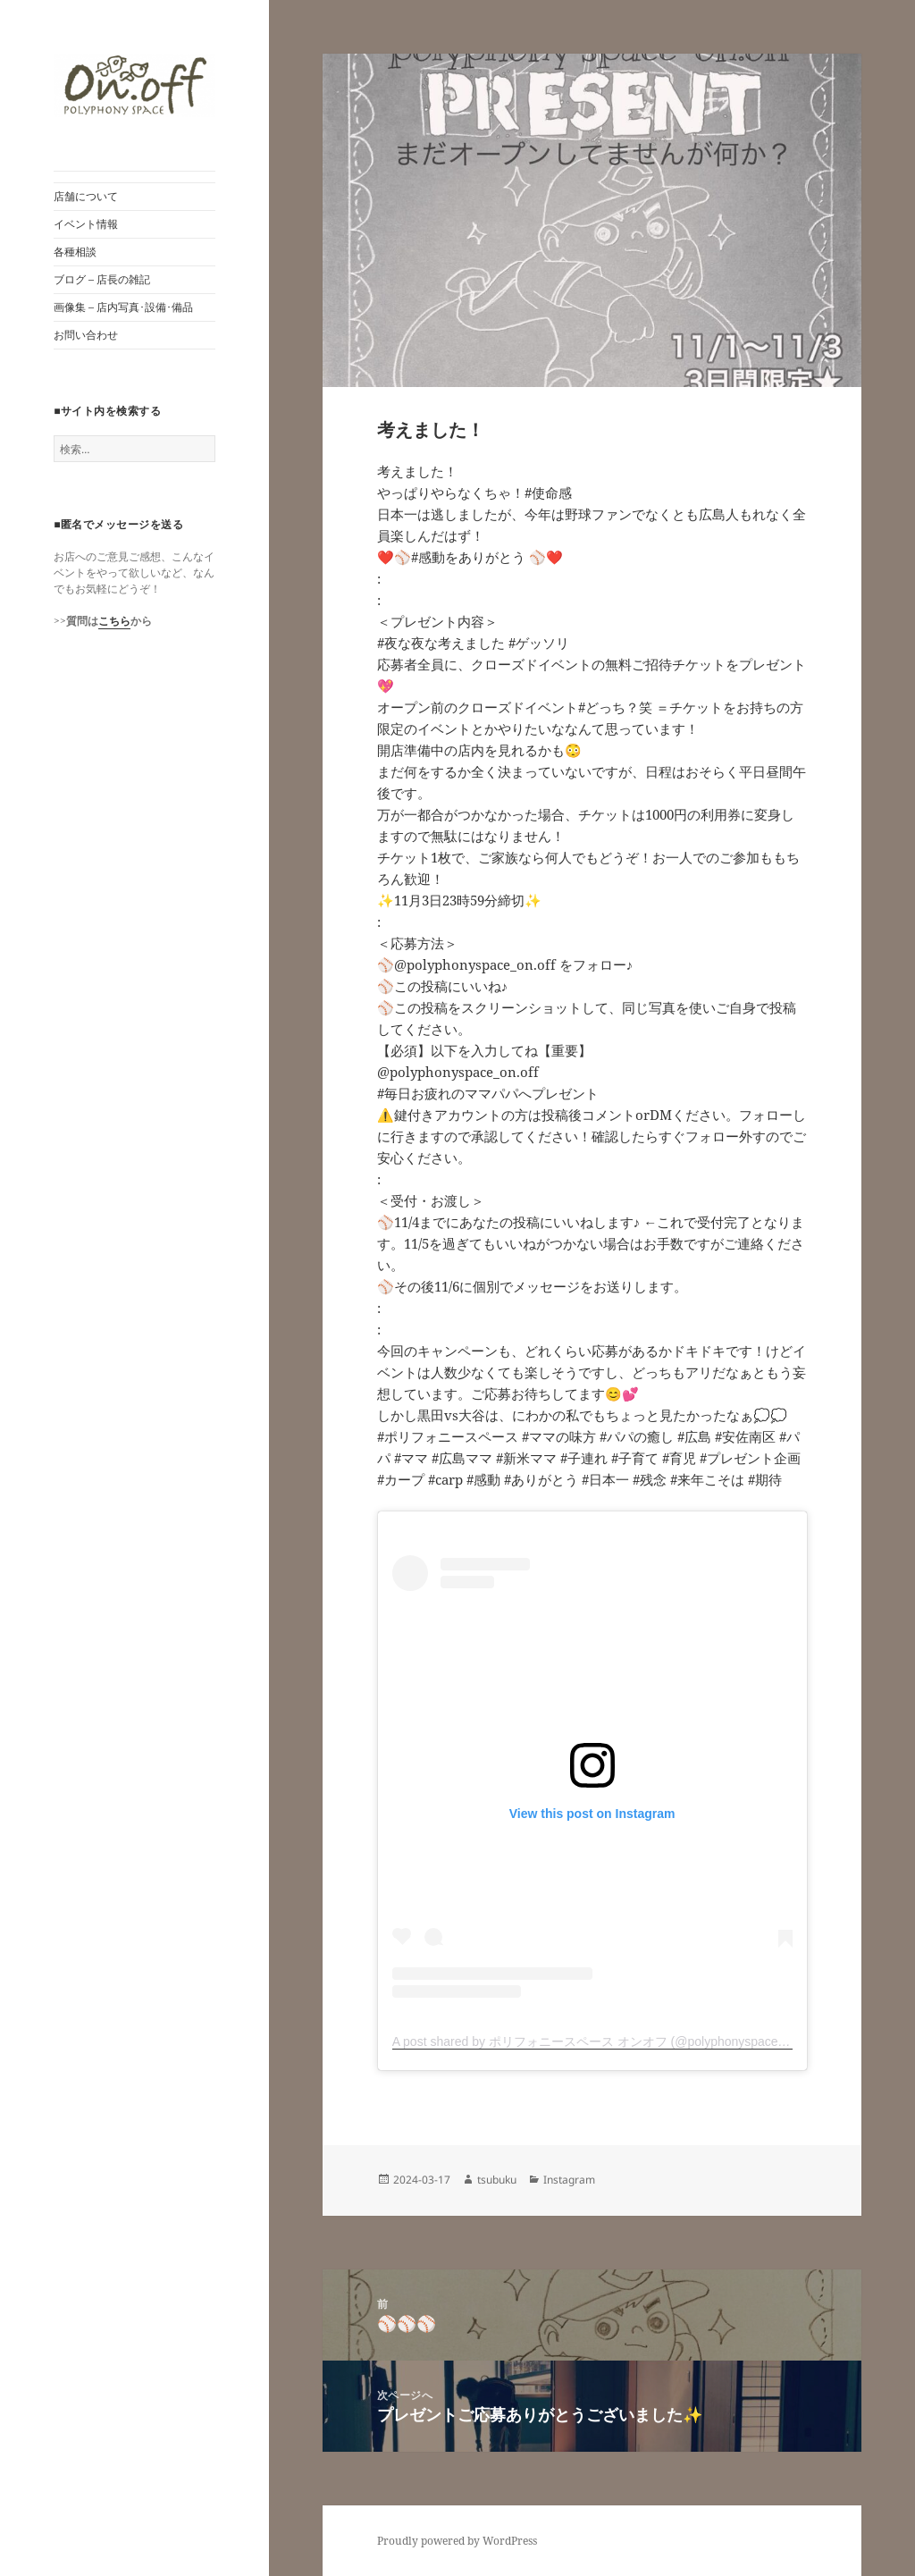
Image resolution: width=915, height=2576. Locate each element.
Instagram (569, 2179)
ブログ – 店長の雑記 (102, 279)
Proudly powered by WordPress (457, 2540)
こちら (114, 620)
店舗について (86, 196)
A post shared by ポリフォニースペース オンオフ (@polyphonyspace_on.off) (606, 2041)
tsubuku (496, 2179)
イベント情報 (86, 224)
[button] (134, 85)
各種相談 (75, 251)
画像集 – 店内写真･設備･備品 (123, 307)
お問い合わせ (86, 334)
